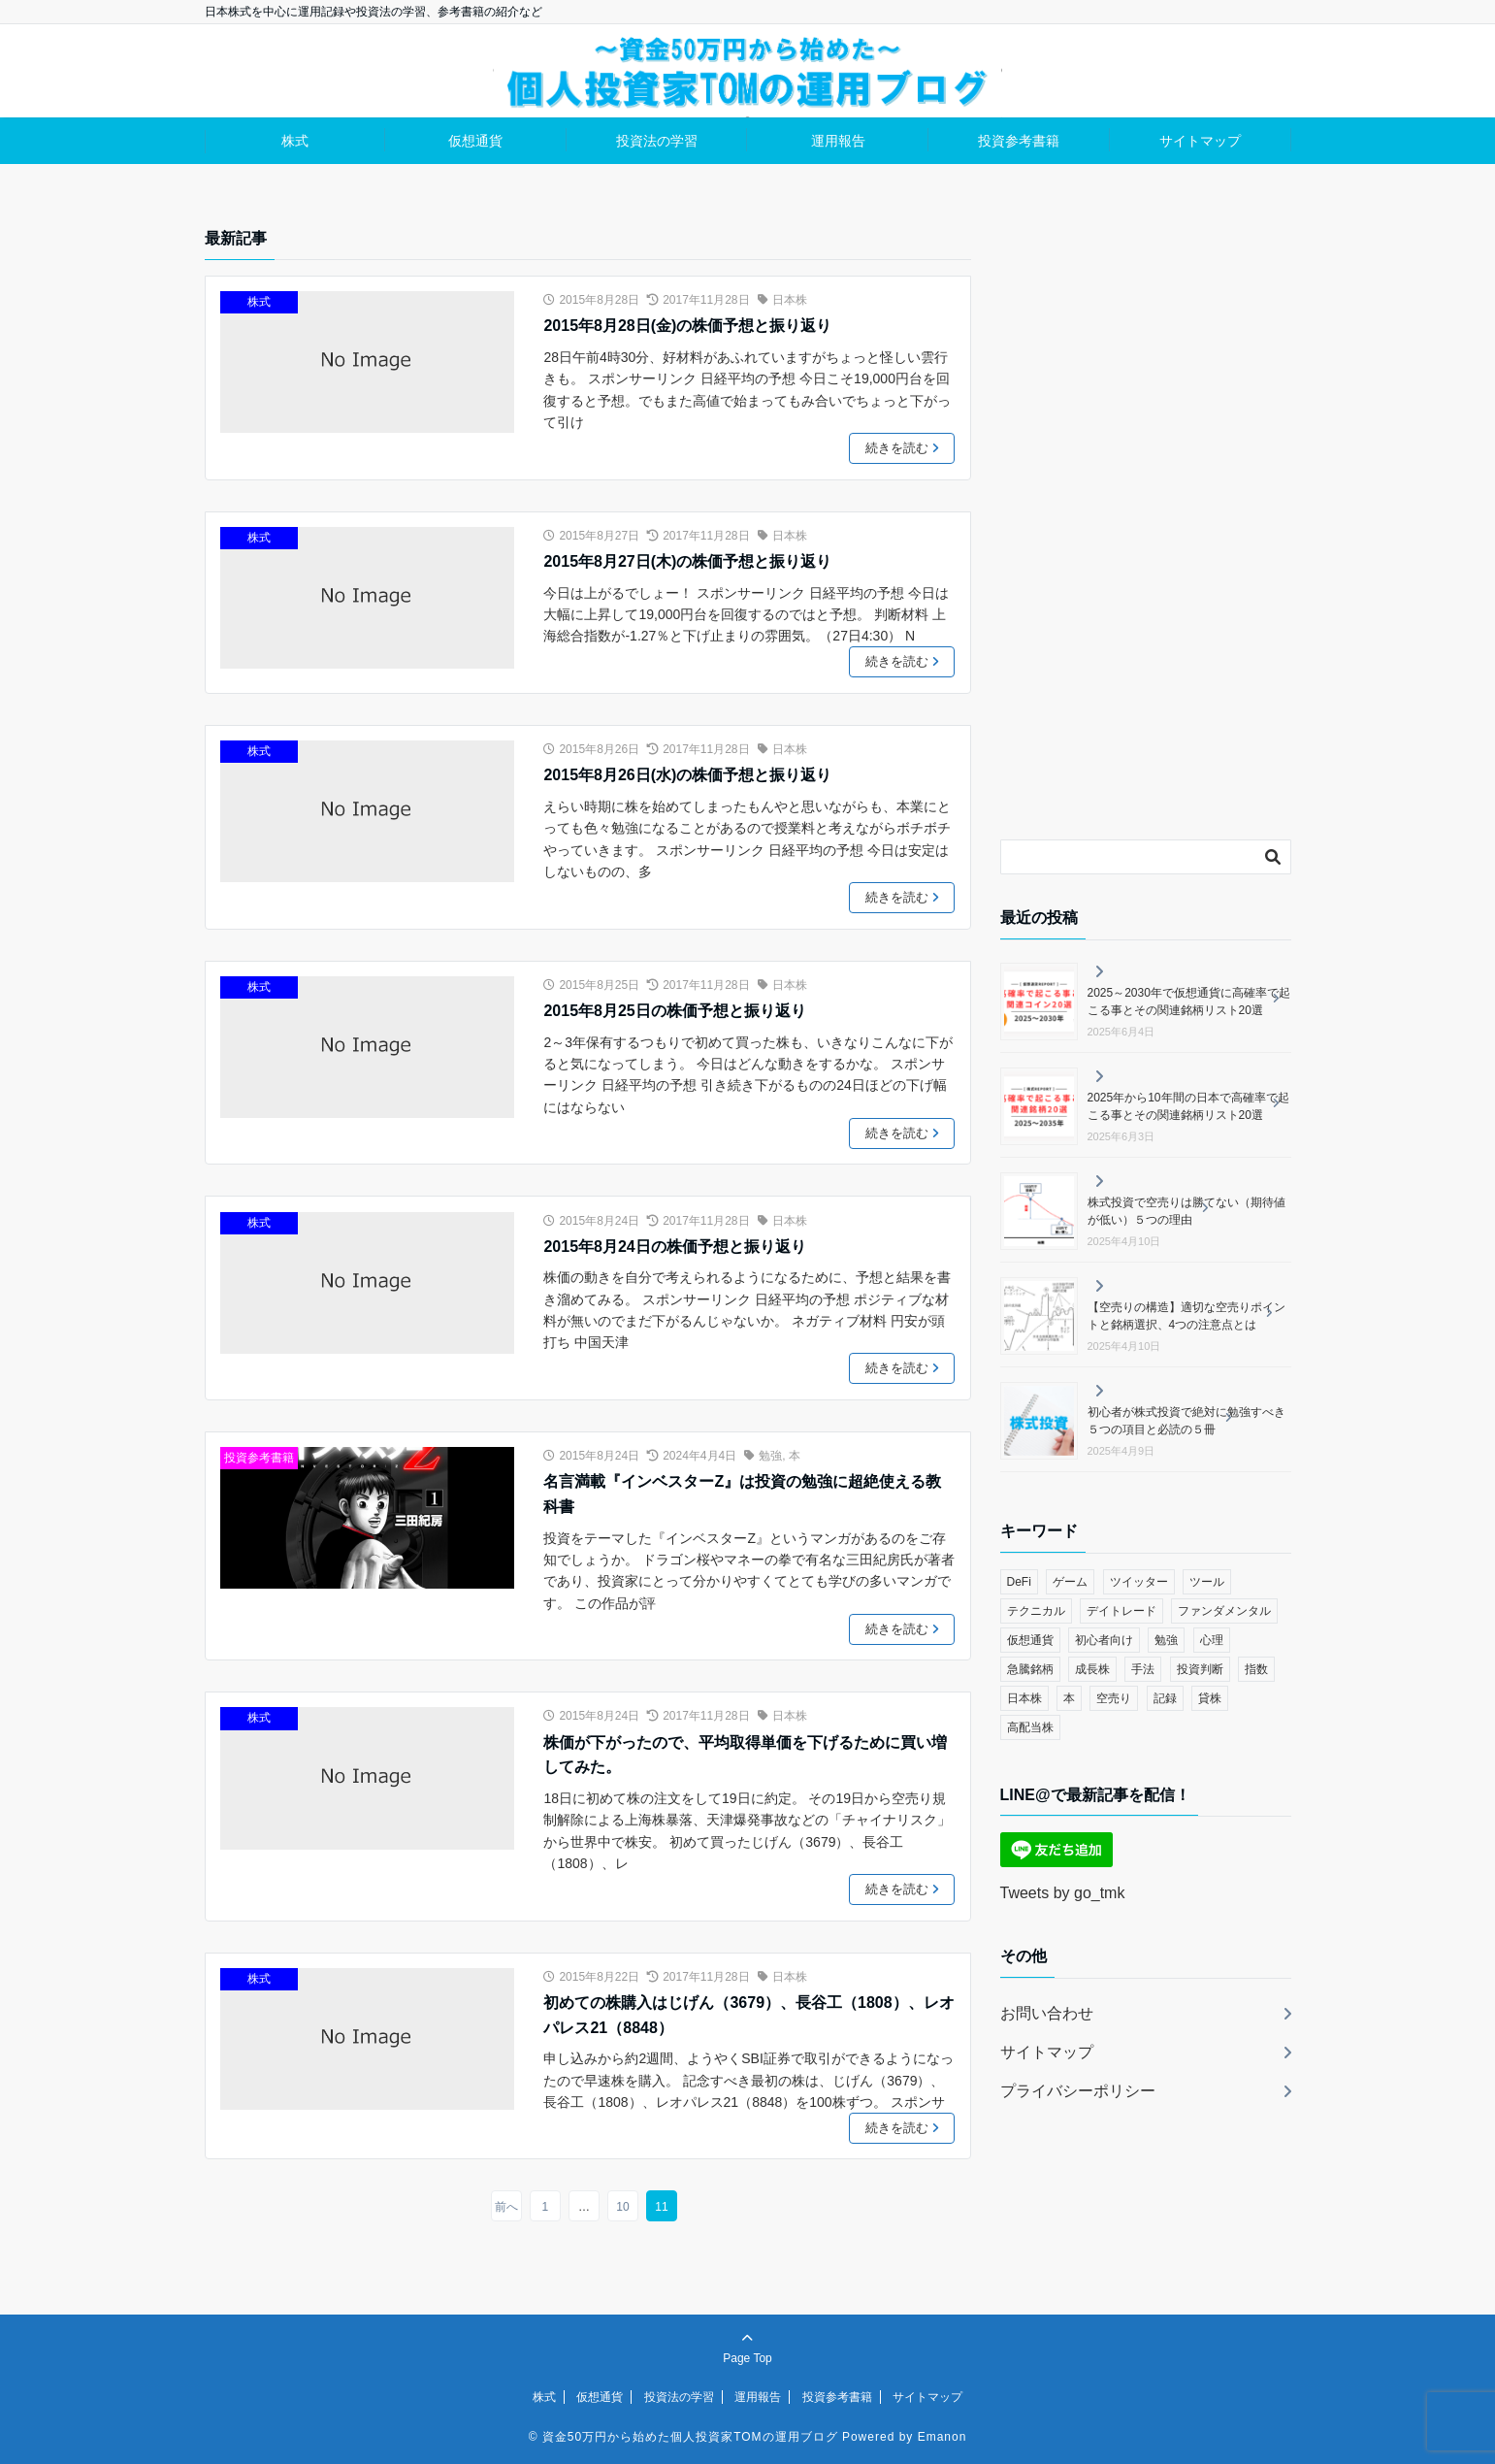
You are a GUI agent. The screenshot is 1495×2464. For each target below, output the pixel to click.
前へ (506, 2207)
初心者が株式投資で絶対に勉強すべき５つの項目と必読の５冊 (1186, 1420)
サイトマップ (1200, 140)
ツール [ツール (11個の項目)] (1206, 1582)
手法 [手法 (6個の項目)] (1142, 1669)
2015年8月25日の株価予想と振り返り (674, 1010)
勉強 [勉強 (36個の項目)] (1166, 1640)
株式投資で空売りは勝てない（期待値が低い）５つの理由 (1186, 1211)
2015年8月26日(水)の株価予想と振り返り (687, 775)
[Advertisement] (1145, 517)
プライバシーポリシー (1077, 2091)
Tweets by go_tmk (1062, 1893)
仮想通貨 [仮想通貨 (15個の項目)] (1030, 1640)
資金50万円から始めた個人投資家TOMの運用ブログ (690, 2437)
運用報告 (838, 140)
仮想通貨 (475, 140)
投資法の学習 (657, 140)
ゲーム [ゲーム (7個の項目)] (1070, 1582)
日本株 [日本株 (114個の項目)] (1024, 1698)
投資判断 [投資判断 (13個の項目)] (1200, 1669)
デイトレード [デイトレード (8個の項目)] (1121, 1611)
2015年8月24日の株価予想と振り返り (674, 1246)
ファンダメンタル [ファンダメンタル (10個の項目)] (1224, 1611)
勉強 (770, 1455)
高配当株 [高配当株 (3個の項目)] (1030, 1727)
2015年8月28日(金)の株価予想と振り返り (687, 325)
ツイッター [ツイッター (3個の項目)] (1139, 1582)
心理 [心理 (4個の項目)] (1211, 1640)
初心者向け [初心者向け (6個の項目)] (1104, 1640)
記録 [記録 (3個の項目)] (1165, 1698)
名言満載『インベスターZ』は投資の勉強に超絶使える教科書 (742, 1494)
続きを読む (904, 448)
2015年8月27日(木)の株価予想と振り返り (687, 561)
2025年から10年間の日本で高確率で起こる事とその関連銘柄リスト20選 (1188, 1106)
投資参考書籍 (1018, 140)
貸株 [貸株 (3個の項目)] (1209, 1698)
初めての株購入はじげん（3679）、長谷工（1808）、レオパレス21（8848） (748, 2015)
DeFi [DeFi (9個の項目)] (1019, 1582)
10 (622, 2207)
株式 (295, 140)
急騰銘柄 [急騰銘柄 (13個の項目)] (1030, 1669)
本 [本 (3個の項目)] (1069, 1698)
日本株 (789, 300)
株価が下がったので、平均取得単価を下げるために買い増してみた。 (745, 1755)
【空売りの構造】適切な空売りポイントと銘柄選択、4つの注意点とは (1186, 1315)
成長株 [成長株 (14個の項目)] (1092, 1669)
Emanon (942, 2437)
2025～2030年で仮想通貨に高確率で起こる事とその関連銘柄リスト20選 (1189, 1001)
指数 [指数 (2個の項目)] (1256, 1669)
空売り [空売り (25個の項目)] (1113, 1698)
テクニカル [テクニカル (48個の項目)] (1036, 1611)
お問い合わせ (1046, 2013)
